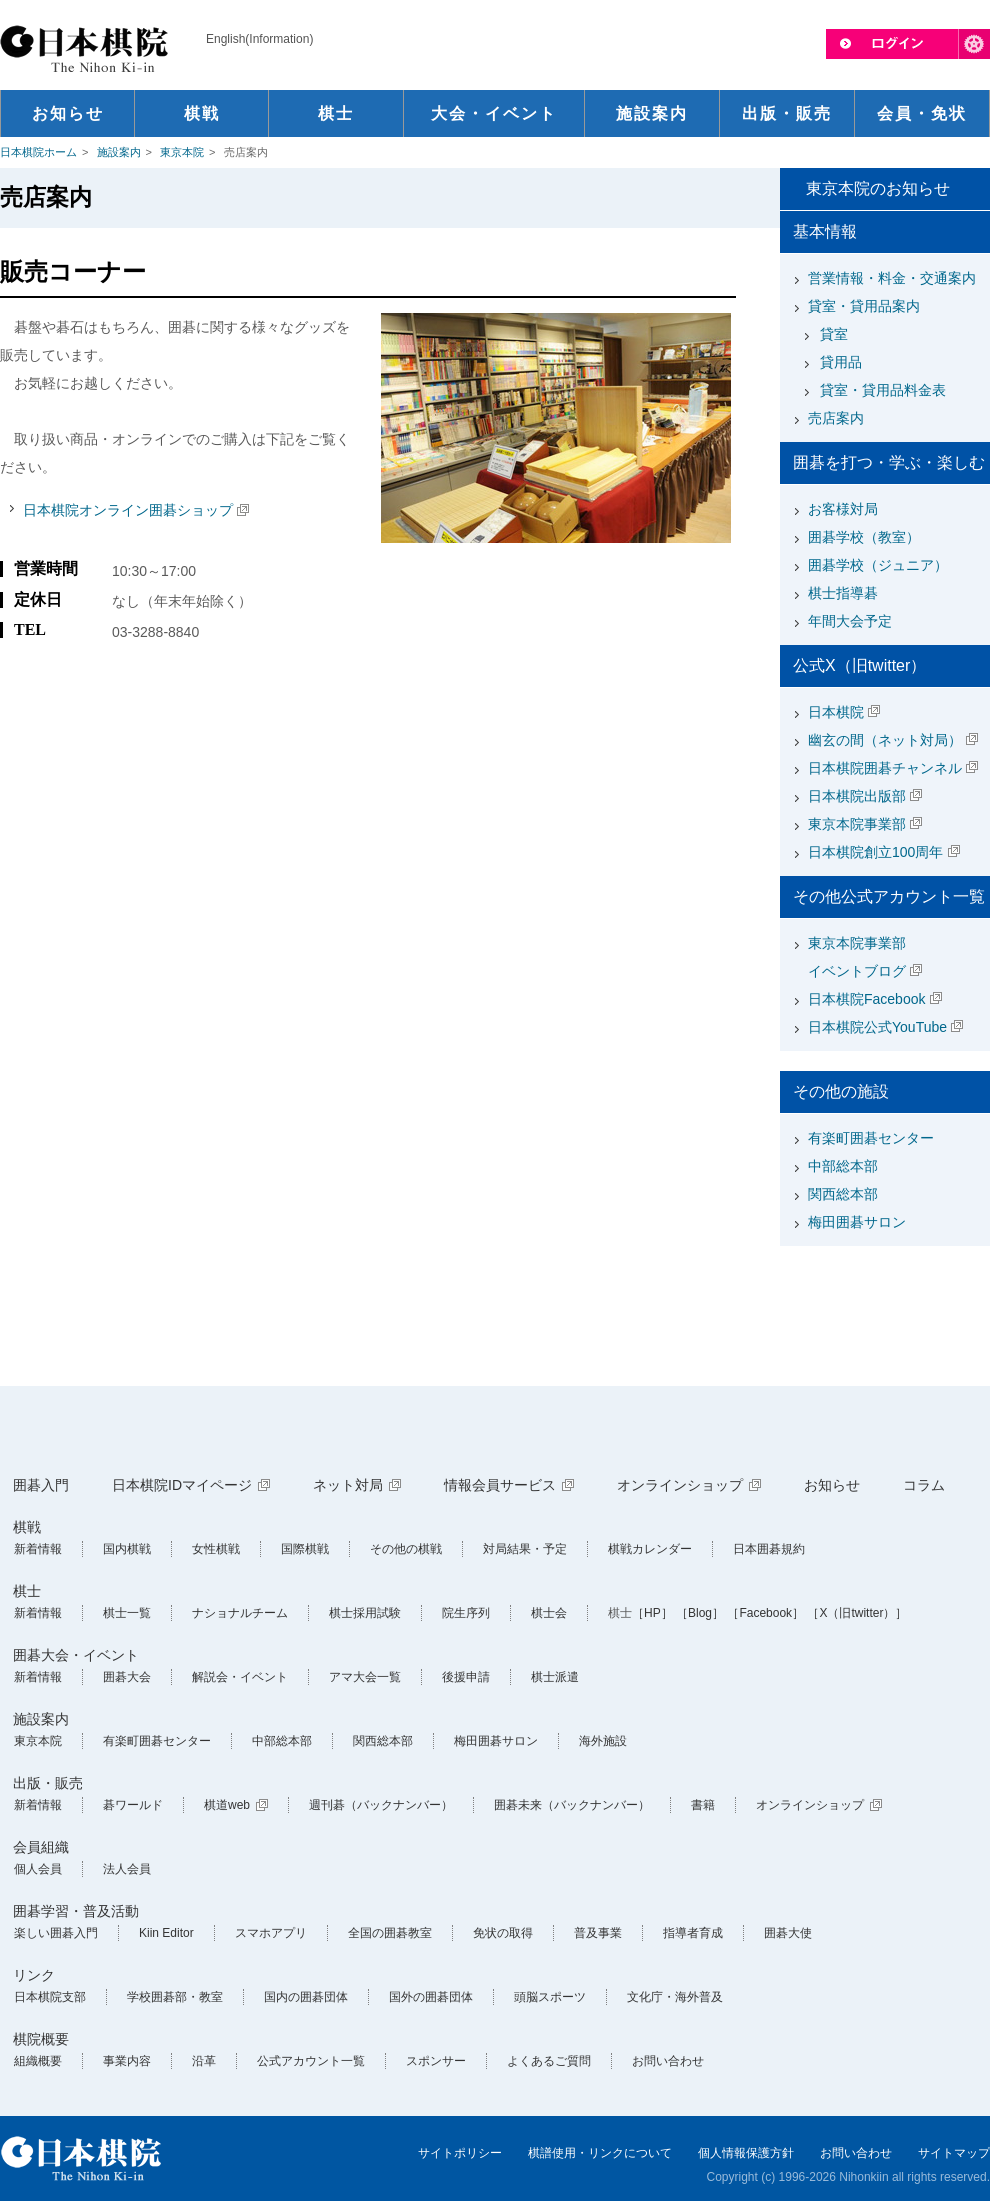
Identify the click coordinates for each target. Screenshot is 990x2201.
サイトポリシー (460, 2153)
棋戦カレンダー (650, 1549)
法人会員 (127, 1869)
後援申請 (466, 1677)
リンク (34, 1975)
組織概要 (38, 2061)
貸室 (834, 334)
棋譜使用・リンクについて (600, 2153)
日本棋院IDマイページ (182, 1485)
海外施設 (603, 1741)
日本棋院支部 (50, 1997)
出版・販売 (48, 1783)
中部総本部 (843, 1166)
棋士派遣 (555, 1677)
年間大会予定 (850, 621)
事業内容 (127, 2061)
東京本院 (182, 152)
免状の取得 (503, 1933)
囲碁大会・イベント (76, 1655)
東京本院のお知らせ (878, 188)
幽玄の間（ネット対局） (885, 740)
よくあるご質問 (549, 2061)
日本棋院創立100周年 (875, 852)
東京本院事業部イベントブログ (857, 957)
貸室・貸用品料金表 (883, 390)
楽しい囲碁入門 (56, 1933)
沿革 (204, 2061)
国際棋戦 (305, 1549)
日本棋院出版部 (857, 796)
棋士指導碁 (843, 593)
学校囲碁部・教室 (175, 1997)
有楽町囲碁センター (871, 1138)
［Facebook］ (765, 1613)
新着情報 (38, 1549)
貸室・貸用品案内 (864, 306)
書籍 (703, 1805)
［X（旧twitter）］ (857, 1613)
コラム (924, 1485)
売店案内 (836, 418)
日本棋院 (836, 712)
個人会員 (38, 1869)
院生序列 (466, 1613)
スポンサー (436, 2061)
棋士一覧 (127, 1613)
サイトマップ (954, 2153)
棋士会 (549, 1613)
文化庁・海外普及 (675, 1997)
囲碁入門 (41, 1485)
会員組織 (41, 1847)
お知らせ (832, 1485)
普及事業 (598, 1933)
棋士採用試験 (365, 1613)
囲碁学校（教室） (864, 537)
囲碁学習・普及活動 (76, 1911)
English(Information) (259, 39)
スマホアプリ (271, 1933)
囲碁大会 (127, 1677)
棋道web (227, 1805)
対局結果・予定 (525, 1549)
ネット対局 (348, 1485)
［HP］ (652, 1613)
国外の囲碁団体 (431, 1997)
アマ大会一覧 (365, 1677)
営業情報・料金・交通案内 (892, 278)
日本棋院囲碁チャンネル (885, 768)
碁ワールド (133, 1805)
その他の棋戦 (406, 1549)
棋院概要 (41, 2039)
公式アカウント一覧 (311, 2061)
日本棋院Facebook (866, 999)
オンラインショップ (680, 1485)
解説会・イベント (240, 1677)
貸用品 (841, 362)
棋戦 (27, 1527)
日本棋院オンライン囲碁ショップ (128, 510)
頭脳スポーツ (550, 1997)
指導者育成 (693, 1933)
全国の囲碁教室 (390, 1933)
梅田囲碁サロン (857, 1222)
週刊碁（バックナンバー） (381, 1805)
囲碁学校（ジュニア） (878, 565)
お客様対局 (843, 509)
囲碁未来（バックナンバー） (572, 1805)
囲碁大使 (788, 1933)
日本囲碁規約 (769, 1549)
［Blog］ (700, 1613)
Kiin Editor (166, 1933)
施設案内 (119, 152)
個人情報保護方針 (746, 2153)
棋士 (27, 1591)
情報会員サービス (500, 1485)
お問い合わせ (668, 2061)
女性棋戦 (216, 1549)
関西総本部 (843, 1194)
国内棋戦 (127, 1549)
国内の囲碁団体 (306, 1997)
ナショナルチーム (240, 1613)
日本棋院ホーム (38, 152)
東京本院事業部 (857, 824)
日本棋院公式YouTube (877, 1027)
